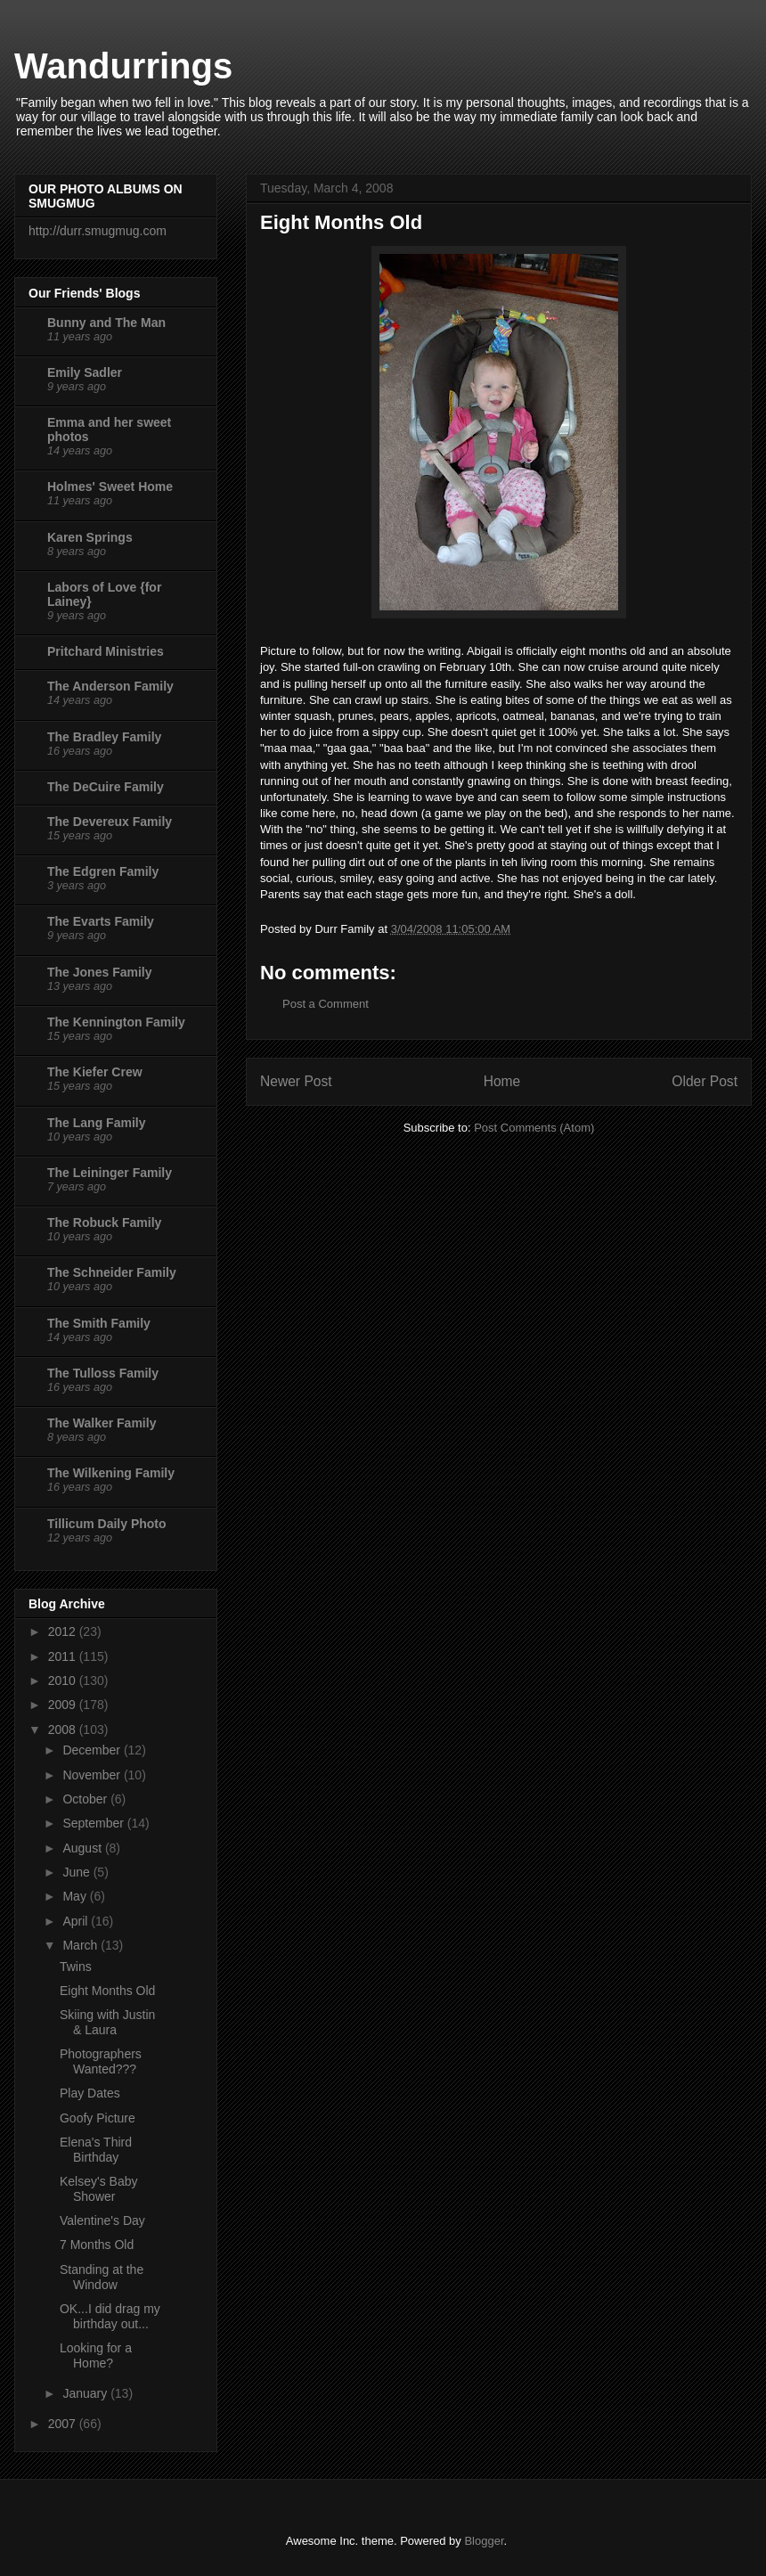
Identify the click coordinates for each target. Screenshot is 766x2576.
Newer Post (296, 1081)
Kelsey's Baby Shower (99, 2189)
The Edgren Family (103, 871)
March (81, 1945)
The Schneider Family (111, 1272)
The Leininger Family (109, 1172)
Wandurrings (123, 66)
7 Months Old (97, 2244)
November (92, 1775)
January (86, 2393)
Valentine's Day (102, 2220)
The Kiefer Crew (95, 1072)
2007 (63, 2424)
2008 (63, 1729)
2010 (63, 1680)
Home (502, 1081)
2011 (63, 1656)
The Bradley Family (104, 737)
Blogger (483, 2540)
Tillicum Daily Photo (107, 1524)
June (77, 1872)
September (94, 1823)
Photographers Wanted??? (101, 2061)
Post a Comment (325, 1003)
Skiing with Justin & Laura (107, 2022)
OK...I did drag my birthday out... (110, 2316)
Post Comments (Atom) (534, 1127)
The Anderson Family (110, 686)
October (86, 1799)
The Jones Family (99, 972)
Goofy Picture (97, 2118)
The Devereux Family (109, 821)
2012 (63, 1631)
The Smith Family (99, 1323)
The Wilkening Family (111, 1473)
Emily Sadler (84, 372)
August (83, 1848)
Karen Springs (90, 537)
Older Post (704, 1081)
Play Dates (90, 2093)
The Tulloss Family (103, 1373)
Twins (76, 1966)
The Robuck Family (104, 1222)
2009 (63, 1704)
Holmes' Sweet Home (110, 486)
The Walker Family (101, 1423)
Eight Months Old (107, 1990)
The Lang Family (96, 1123)
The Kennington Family (116, 1022)
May (75, 1896)
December (92, 1750)
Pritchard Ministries (105, 651)
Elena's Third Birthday (96, 2149)
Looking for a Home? (96, 2355)
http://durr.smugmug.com (98, 231)
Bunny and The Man (106, 322)
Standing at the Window (101, 2277)
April (76, 1921)
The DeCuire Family (105, 787)
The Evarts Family (100, 921)
